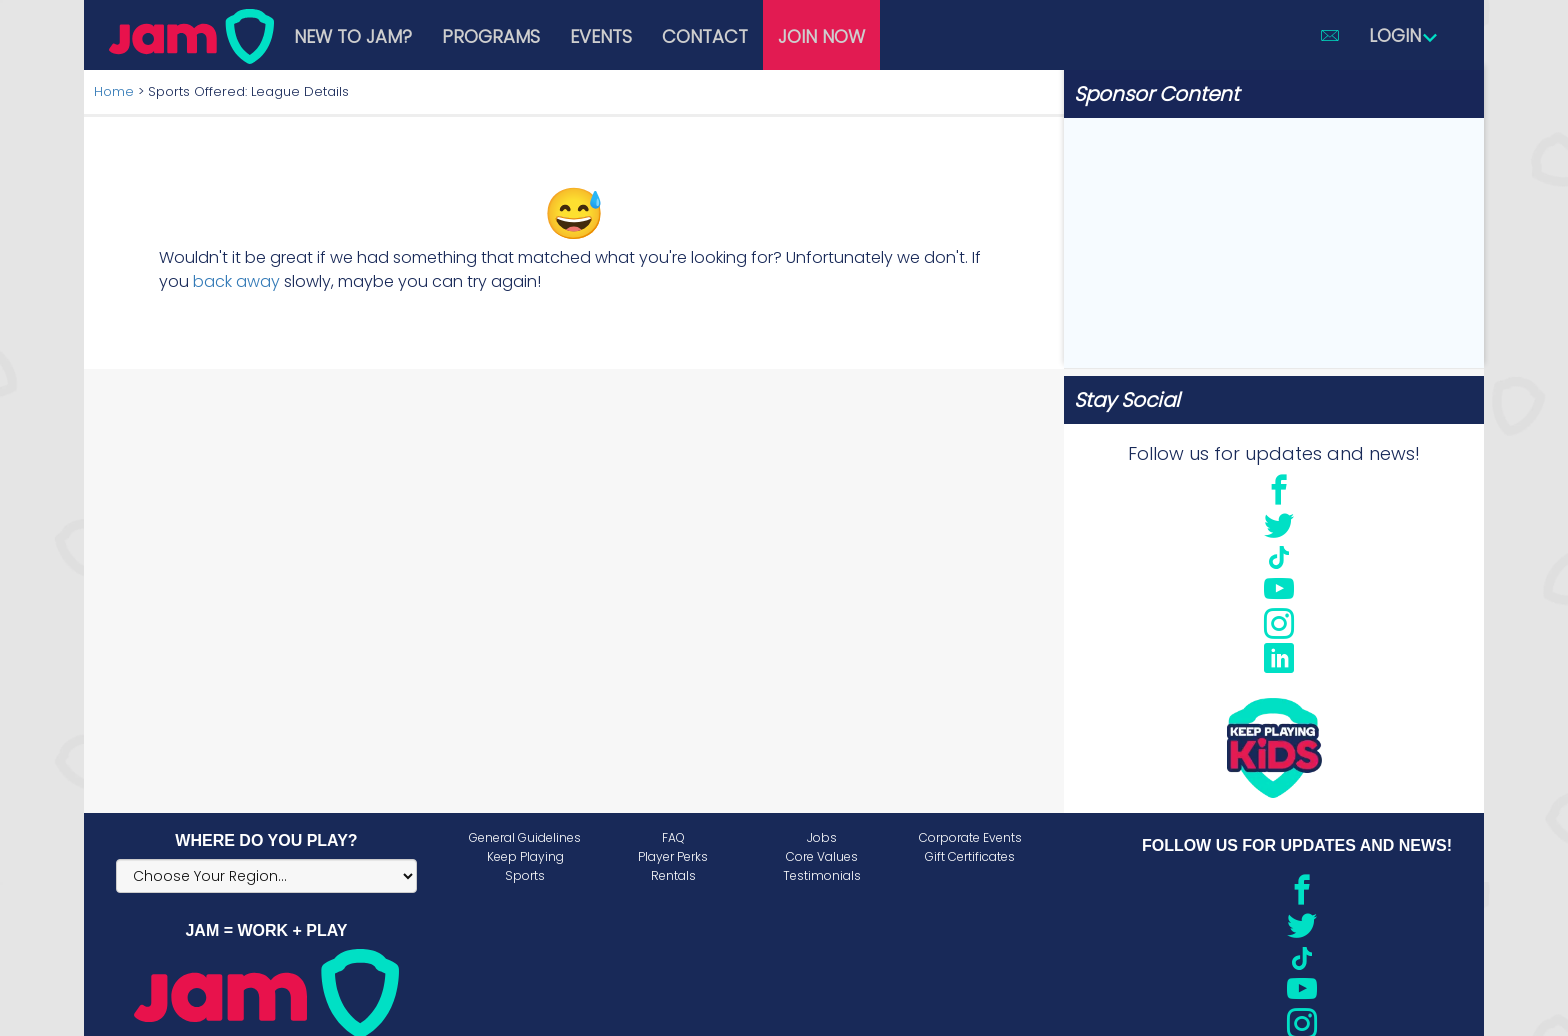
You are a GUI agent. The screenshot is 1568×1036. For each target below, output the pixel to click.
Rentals (673, 875)
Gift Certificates (970, 856)
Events (601, 36)
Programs (491, 36)
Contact (705, 36)
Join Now (821, 36)
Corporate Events (970, 837)
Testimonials (822, 875)
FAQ (673, 837)
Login (1404, 35)
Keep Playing (525, 856)
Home (114, 91)
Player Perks (673, 856)
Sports (525, 875)
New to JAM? (353, 36)
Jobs (822, 837)
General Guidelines (525, 837)
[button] (1330, 35)
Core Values (822, 856)
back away (236, 281)
